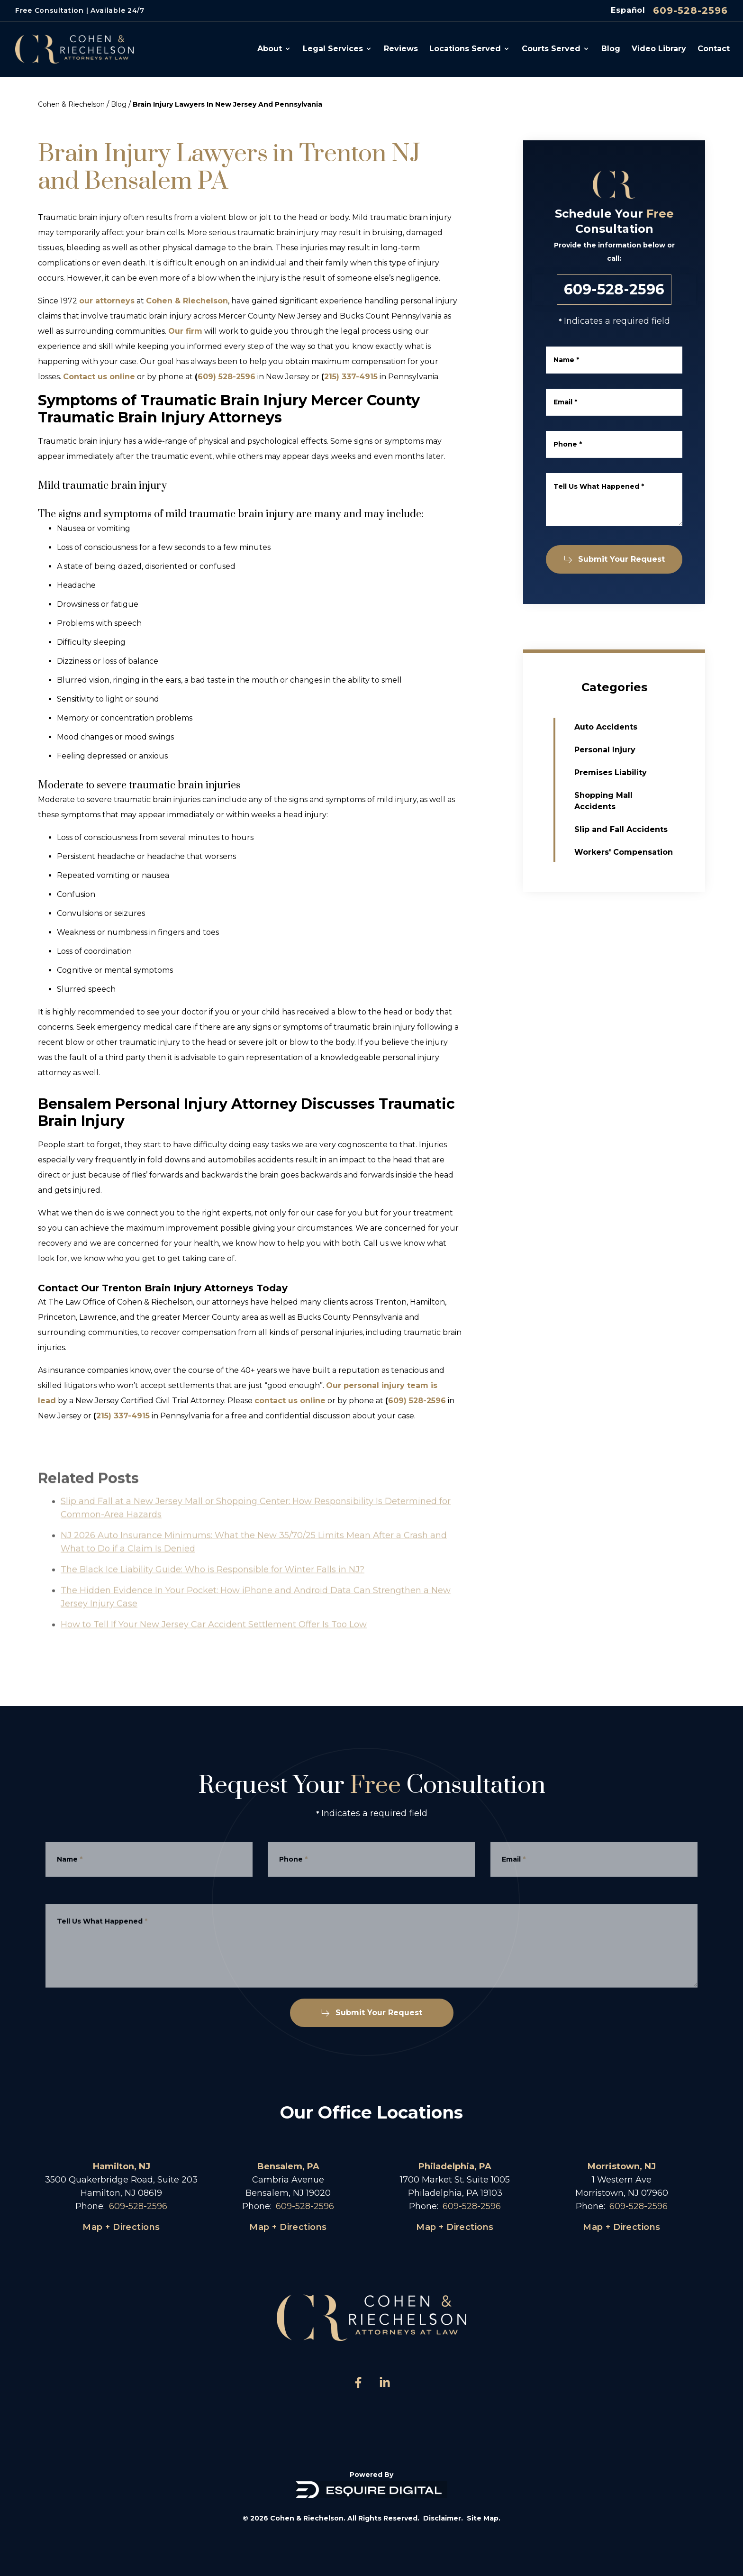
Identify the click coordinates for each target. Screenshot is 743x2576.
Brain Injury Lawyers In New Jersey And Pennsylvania (227, 104)
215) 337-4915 (351, 376)
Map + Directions (121, 2227)
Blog (119, 104)
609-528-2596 (690, 10)
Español (628, 10)
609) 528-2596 (226, 376)
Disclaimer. (443, 2518)
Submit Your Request (616, 559)
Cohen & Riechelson (71, 104)
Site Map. (483, 2518)
